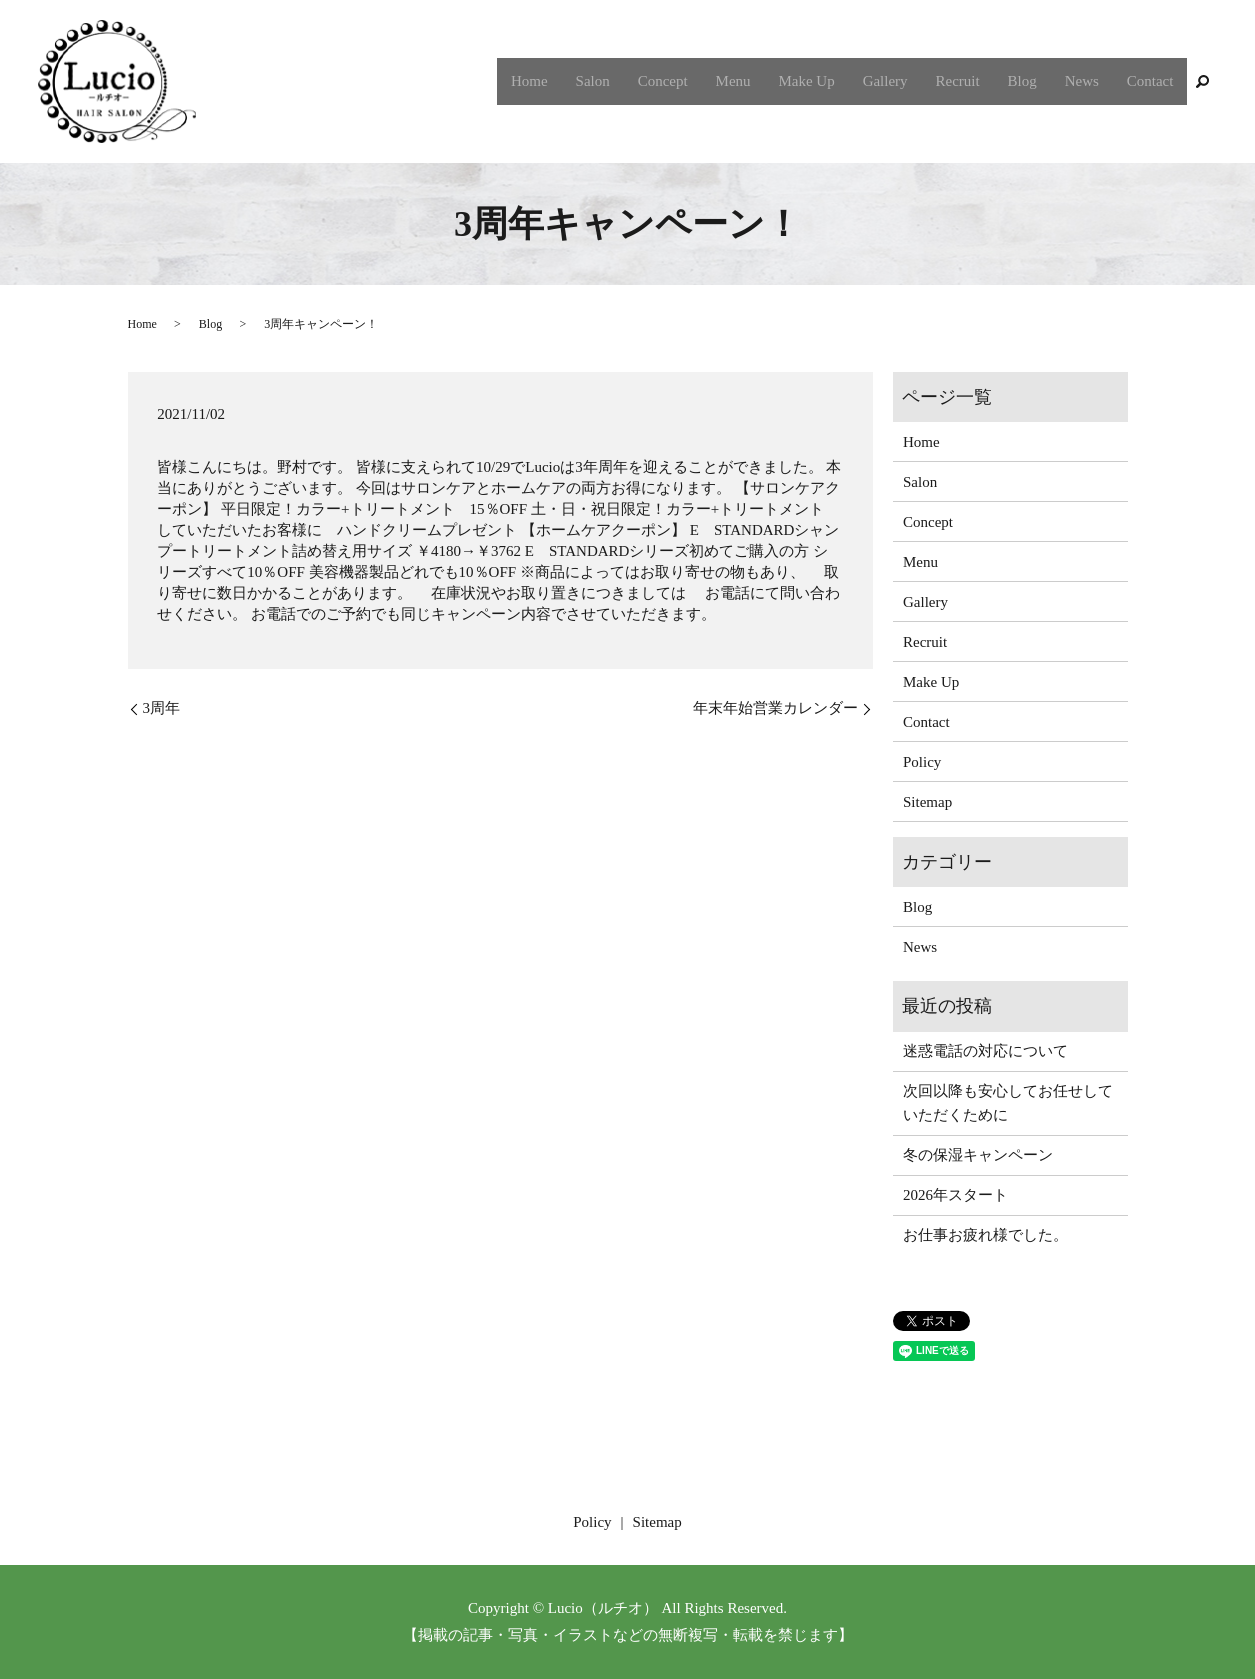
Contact (1152, 81)
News (1088, 81)
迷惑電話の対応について (985, 1051)
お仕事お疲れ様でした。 (985, 1235)
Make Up (828, 81)
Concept (692, 81)
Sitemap (927, 802)
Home (566, 81)
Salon (626, 81)
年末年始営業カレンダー (775, 708)
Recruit (971, 81)
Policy (922, 762)
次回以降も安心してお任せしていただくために (1008, 1103)
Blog (1031, 81)
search (1202, 82)
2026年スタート (955, 1195)
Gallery (902, 81)
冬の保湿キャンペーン (978, 1155)
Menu (758, 81)
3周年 (162, 708)
